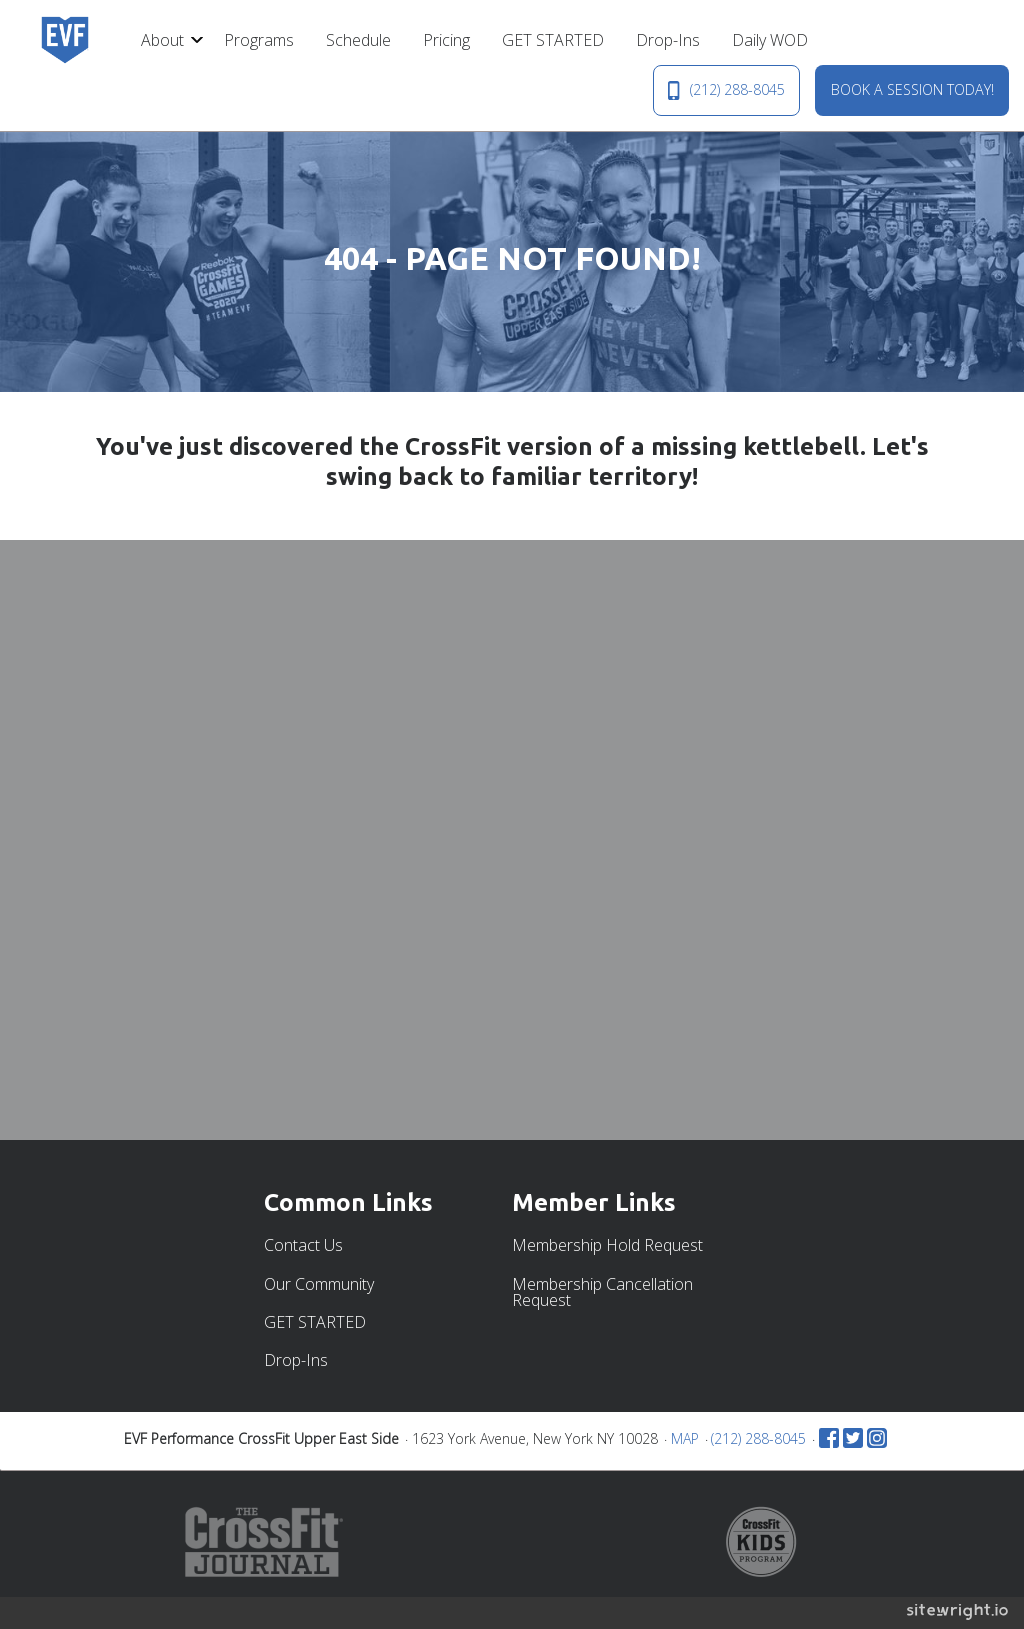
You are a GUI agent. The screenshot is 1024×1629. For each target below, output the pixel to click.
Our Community (319, 1284)
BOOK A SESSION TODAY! (912, 89)
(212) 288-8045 (726, 90)
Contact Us (303, 1245)
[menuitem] (166, 40)
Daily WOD (770, 40)
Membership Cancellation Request (602, 1292)
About (162, 40)
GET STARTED (553, 40)
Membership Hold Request (607, 1245)
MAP (685, 1438)
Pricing (446, 40)
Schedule (358, 40)
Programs (259, 40)
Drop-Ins (668, 40)
